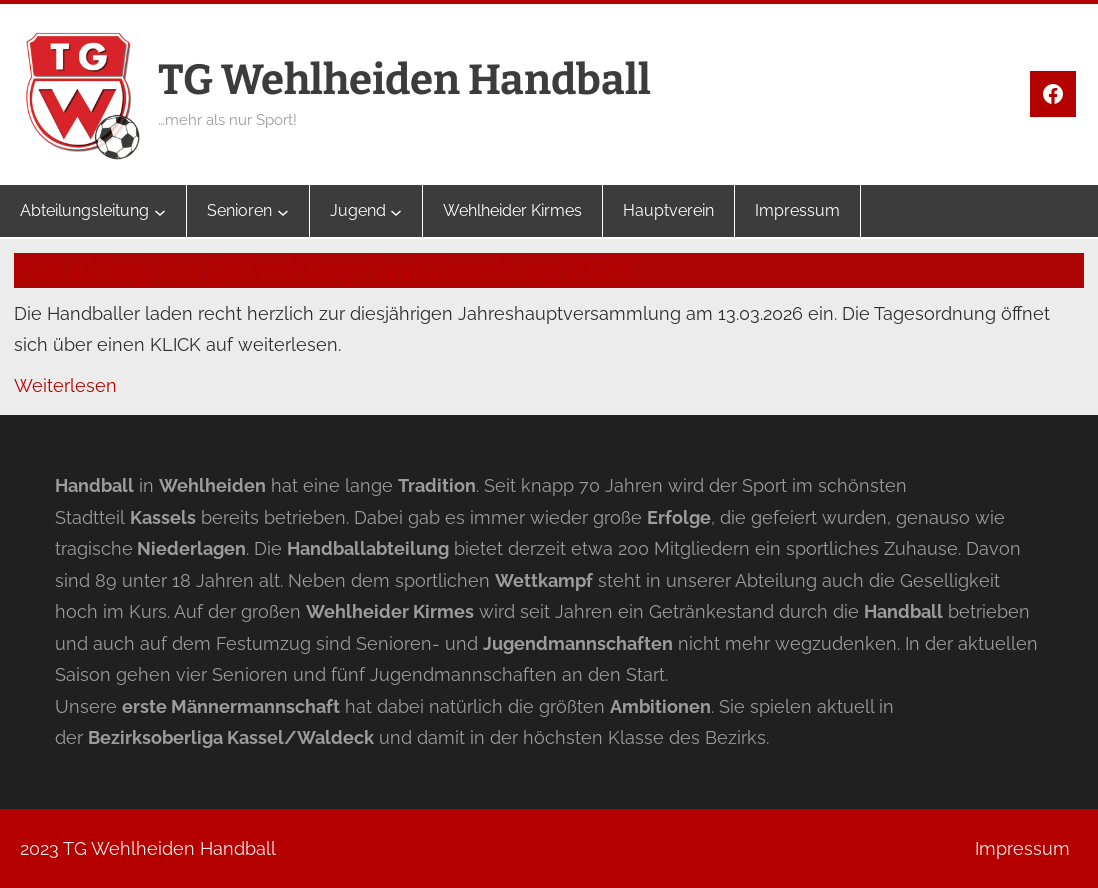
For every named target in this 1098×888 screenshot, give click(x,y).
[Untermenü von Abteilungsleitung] (160, 211)
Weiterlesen (65, 386)
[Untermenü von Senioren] (283, 211)
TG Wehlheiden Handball (404, 80)
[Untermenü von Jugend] (396, 211)
